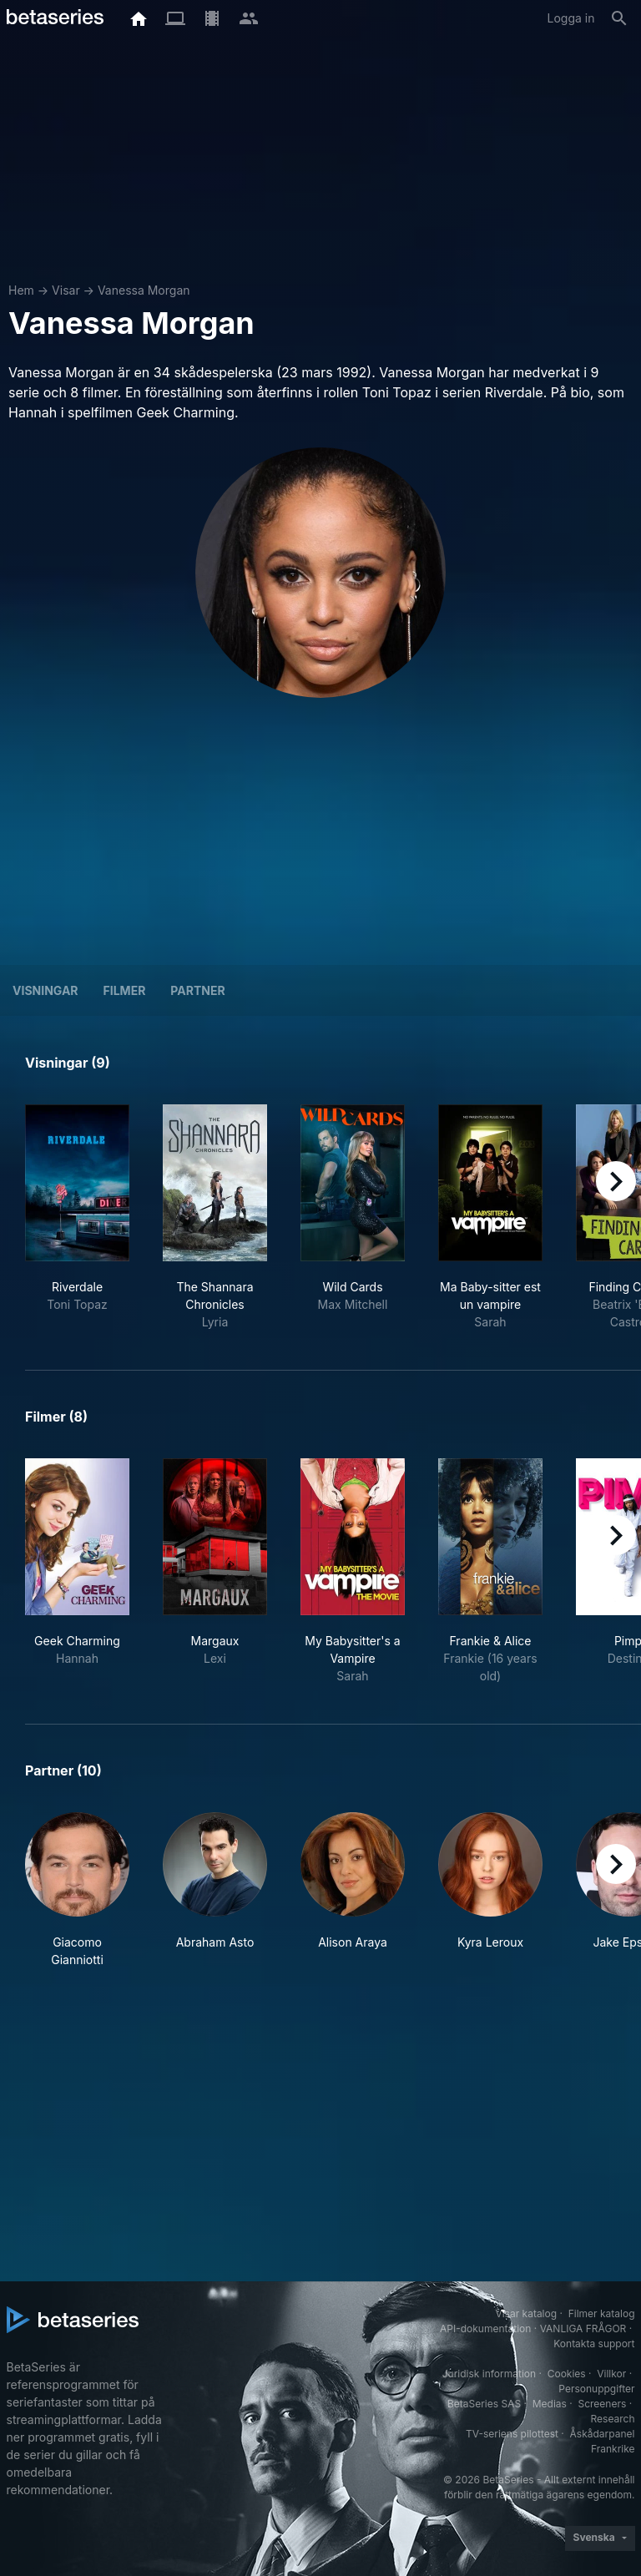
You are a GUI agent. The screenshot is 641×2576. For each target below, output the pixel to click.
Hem (21, 290)
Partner (197, 990)
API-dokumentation (485, 2328)
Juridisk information (489, 2373)
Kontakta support (593, 2343)
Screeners (602, 2403)
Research (613, 2418)
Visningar (45, 990)
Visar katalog (526, 2313)
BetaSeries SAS (484, 2403)
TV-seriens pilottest (512, 2433)
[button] (77, 1890)
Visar (66, 290)
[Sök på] (619, 18)
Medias (549, 2403)
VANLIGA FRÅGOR (583, 2328)
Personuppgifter (596, 2388)
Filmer (124, 990)
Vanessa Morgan (144, 290)
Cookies (567, 2373)
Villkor (611, 2373)
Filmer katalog (601, 2313)
